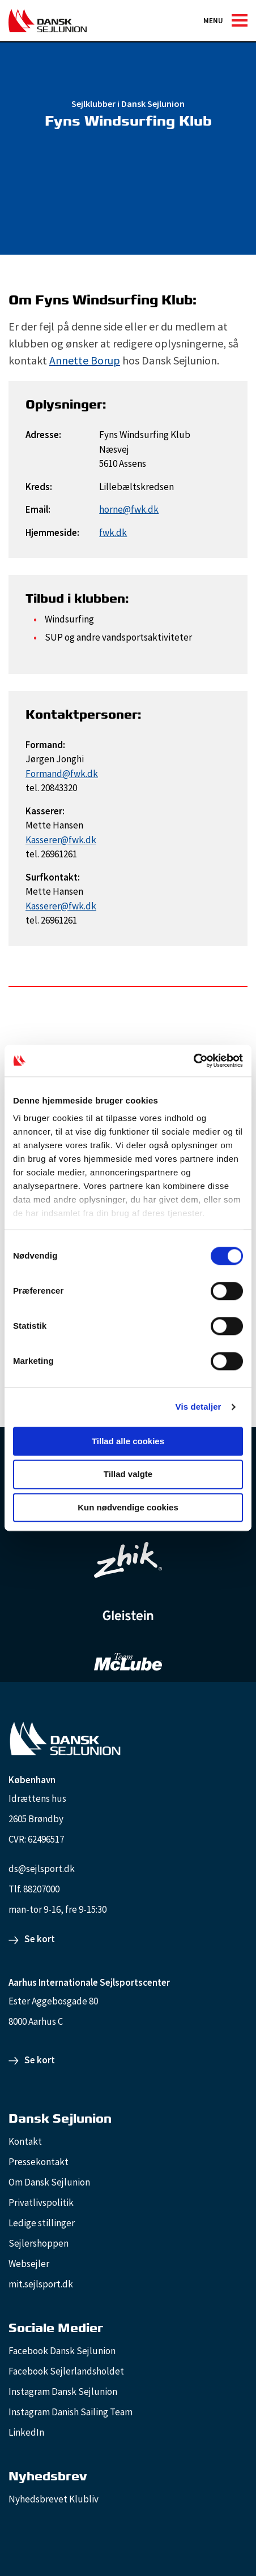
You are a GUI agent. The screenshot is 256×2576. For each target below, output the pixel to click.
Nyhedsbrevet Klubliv (53, 2499)
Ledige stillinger (41, 2223)
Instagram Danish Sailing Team (70, 2412)
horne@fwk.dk (129, 509)
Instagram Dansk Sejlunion (62, 2391)
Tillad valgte (128, 1474)
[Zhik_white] (128, 1560)
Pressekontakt (38, 2162)
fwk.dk (113, 532)
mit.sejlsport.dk (40, 2284)
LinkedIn (26, 2432)
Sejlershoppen (38, 2243)
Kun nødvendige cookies (128, 1507)
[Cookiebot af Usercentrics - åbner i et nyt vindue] (193, 1060)
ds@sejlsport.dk (41, 1868)
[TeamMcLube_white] (128, 1661)
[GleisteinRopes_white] (128, 1615)
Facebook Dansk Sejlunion (62, 2351)
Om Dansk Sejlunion (49, 2182)
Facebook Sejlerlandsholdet (66, 2371)
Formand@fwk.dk (61, 773)
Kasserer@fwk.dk (60, 840)
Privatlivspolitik (41, 2202)
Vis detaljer (198, 1406)
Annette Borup (84, 360)
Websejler (28, 2263)
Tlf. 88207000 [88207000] (33, 1889)
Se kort (39, 1939)
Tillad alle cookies (128, 1441)
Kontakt (25, 2141)
